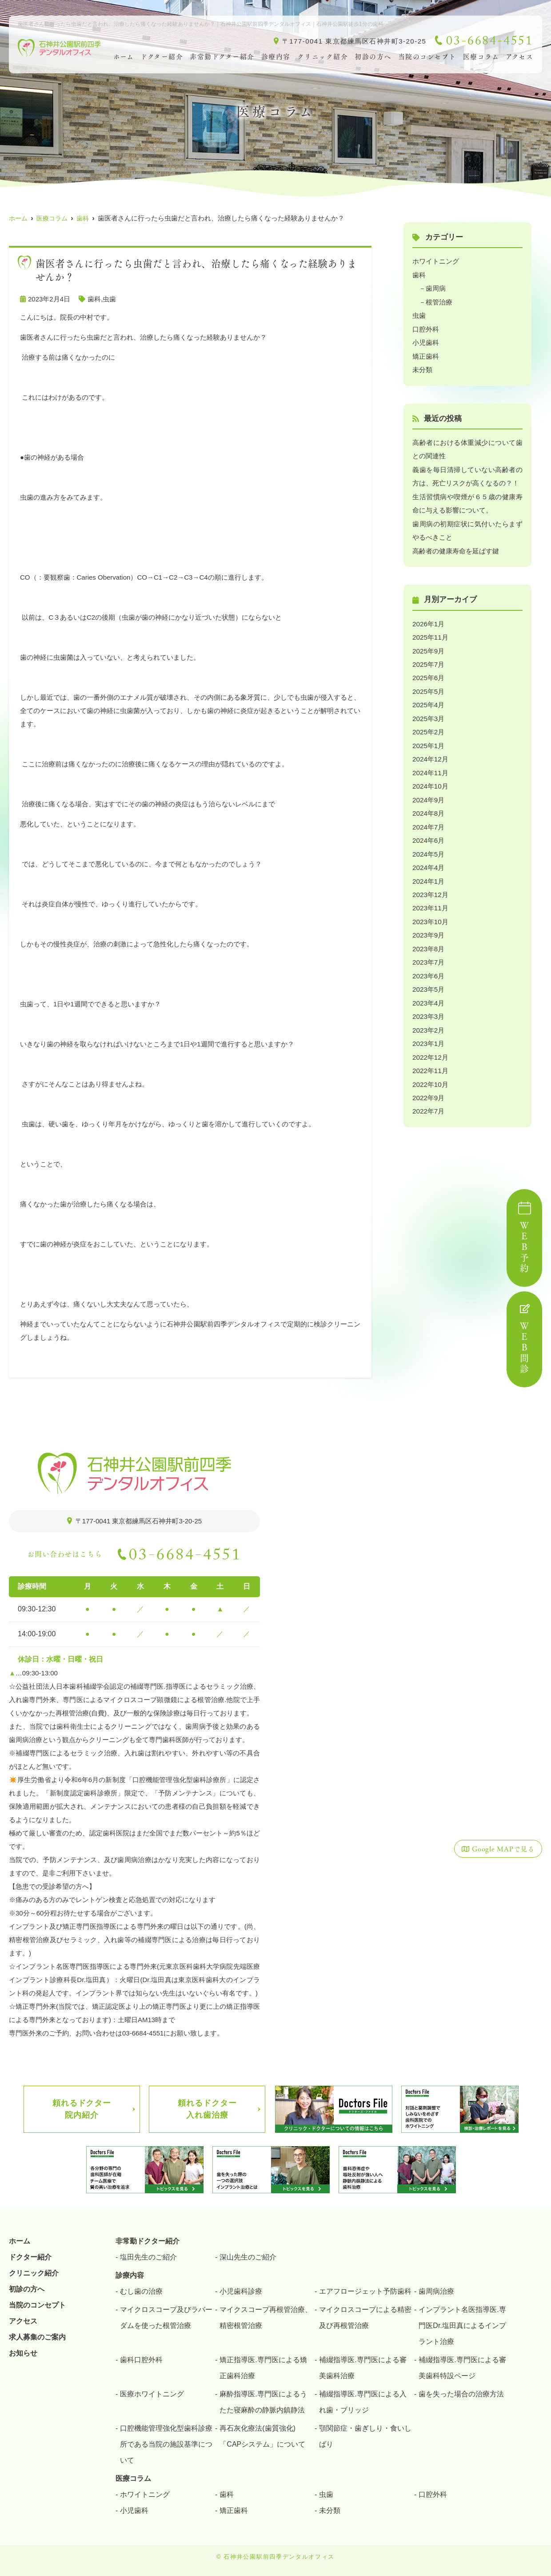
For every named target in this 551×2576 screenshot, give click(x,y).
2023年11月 (430, 900)
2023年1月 (428, 1033)
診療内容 (276, 57)
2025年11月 (430, 633)
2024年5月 (428, 846)
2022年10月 (430, 1073)
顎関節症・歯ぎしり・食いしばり (365, 2436)
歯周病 (436, 288)
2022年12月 (430, 1046)
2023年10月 (430, 913)
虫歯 (109, 299)
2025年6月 (428, 673)
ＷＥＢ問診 (524, 1339)
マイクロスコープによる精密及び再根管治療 (365, 2317)
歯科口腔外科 (141, 2359)
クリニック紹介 (322, 57)
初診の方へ (373, 57)
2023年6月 (428, 966)
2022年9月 (428, 1086)
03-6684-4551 (185, 1556)
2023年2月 (428, 1020)
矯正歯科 (425, 354)
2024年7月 (428, 820)
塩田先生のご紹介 (148, 2256)
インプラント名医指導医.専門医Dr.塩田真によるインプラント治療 (462, 2325)
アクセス (23, 2320)
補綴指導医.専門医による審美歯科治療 (362, 2367)
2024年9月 (428, 793)
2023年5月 (428, 980)
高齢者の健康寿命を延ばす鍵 (455, 547)
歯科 (94, 299)
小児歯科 (425, 341)
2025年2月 (428, 726)
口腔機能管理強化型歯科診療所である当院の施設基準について (166, 2444)
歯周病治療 (436, 2291)
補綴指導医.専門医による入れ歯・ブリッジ (362, 2401)
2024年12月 (430, 753)
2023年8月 (428, 940)
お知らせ (23, 2352)
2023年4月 (428, 993)
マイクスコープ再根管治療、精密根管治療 (266, 2317)
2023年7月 (428, 953)
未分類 (422, 368)
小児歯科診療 (241, 2291)
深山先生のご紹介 (248, 2256)
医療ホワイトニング (152, 2393)
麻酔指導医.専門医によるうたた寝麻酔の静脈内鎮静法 (263, 2401)
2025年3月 (428, 713)
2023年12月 (430, 886)
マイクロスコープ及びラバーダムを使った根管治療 (166, 2317)
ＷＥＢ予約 (524, 1238)
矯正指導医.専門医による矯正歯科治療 (263, 2367)
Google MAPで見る (498, 1848)
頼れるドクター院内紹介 (81, 2109)
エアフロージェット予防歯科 (365, 2291)
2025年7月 (428, 660)
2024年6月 (428, 833)
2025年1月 (428, 740)
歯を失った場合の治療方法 (461, 2393)
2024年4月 (428, 860)
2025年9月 (428, 646)
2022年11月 (430, 1060)
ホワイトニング (435, 261)
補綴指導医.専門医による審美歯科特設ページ (462, 2367)
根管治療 (439, 301)
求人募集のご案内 (37, 2336)
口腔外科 (425, 328)
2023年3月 (428, 1006)
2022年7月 (428, 1100)
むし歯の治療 (141, 2291)
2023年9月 (428, 926)
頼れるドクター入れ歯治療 (207, 2109)
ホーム (123, 57)
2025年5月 (428, 686)
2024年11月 (430, 766)
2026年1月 (428, 620)
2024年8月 (428, 806)
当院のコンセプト (427, 57)
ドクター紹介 (161, 57)
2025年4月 (428, 700)
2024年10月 (430, 780)
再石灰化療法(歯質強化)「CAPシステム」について (262, 2436)
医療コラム (481, 57)
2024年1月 (428, 873)
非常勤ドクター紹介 (222, 57)
